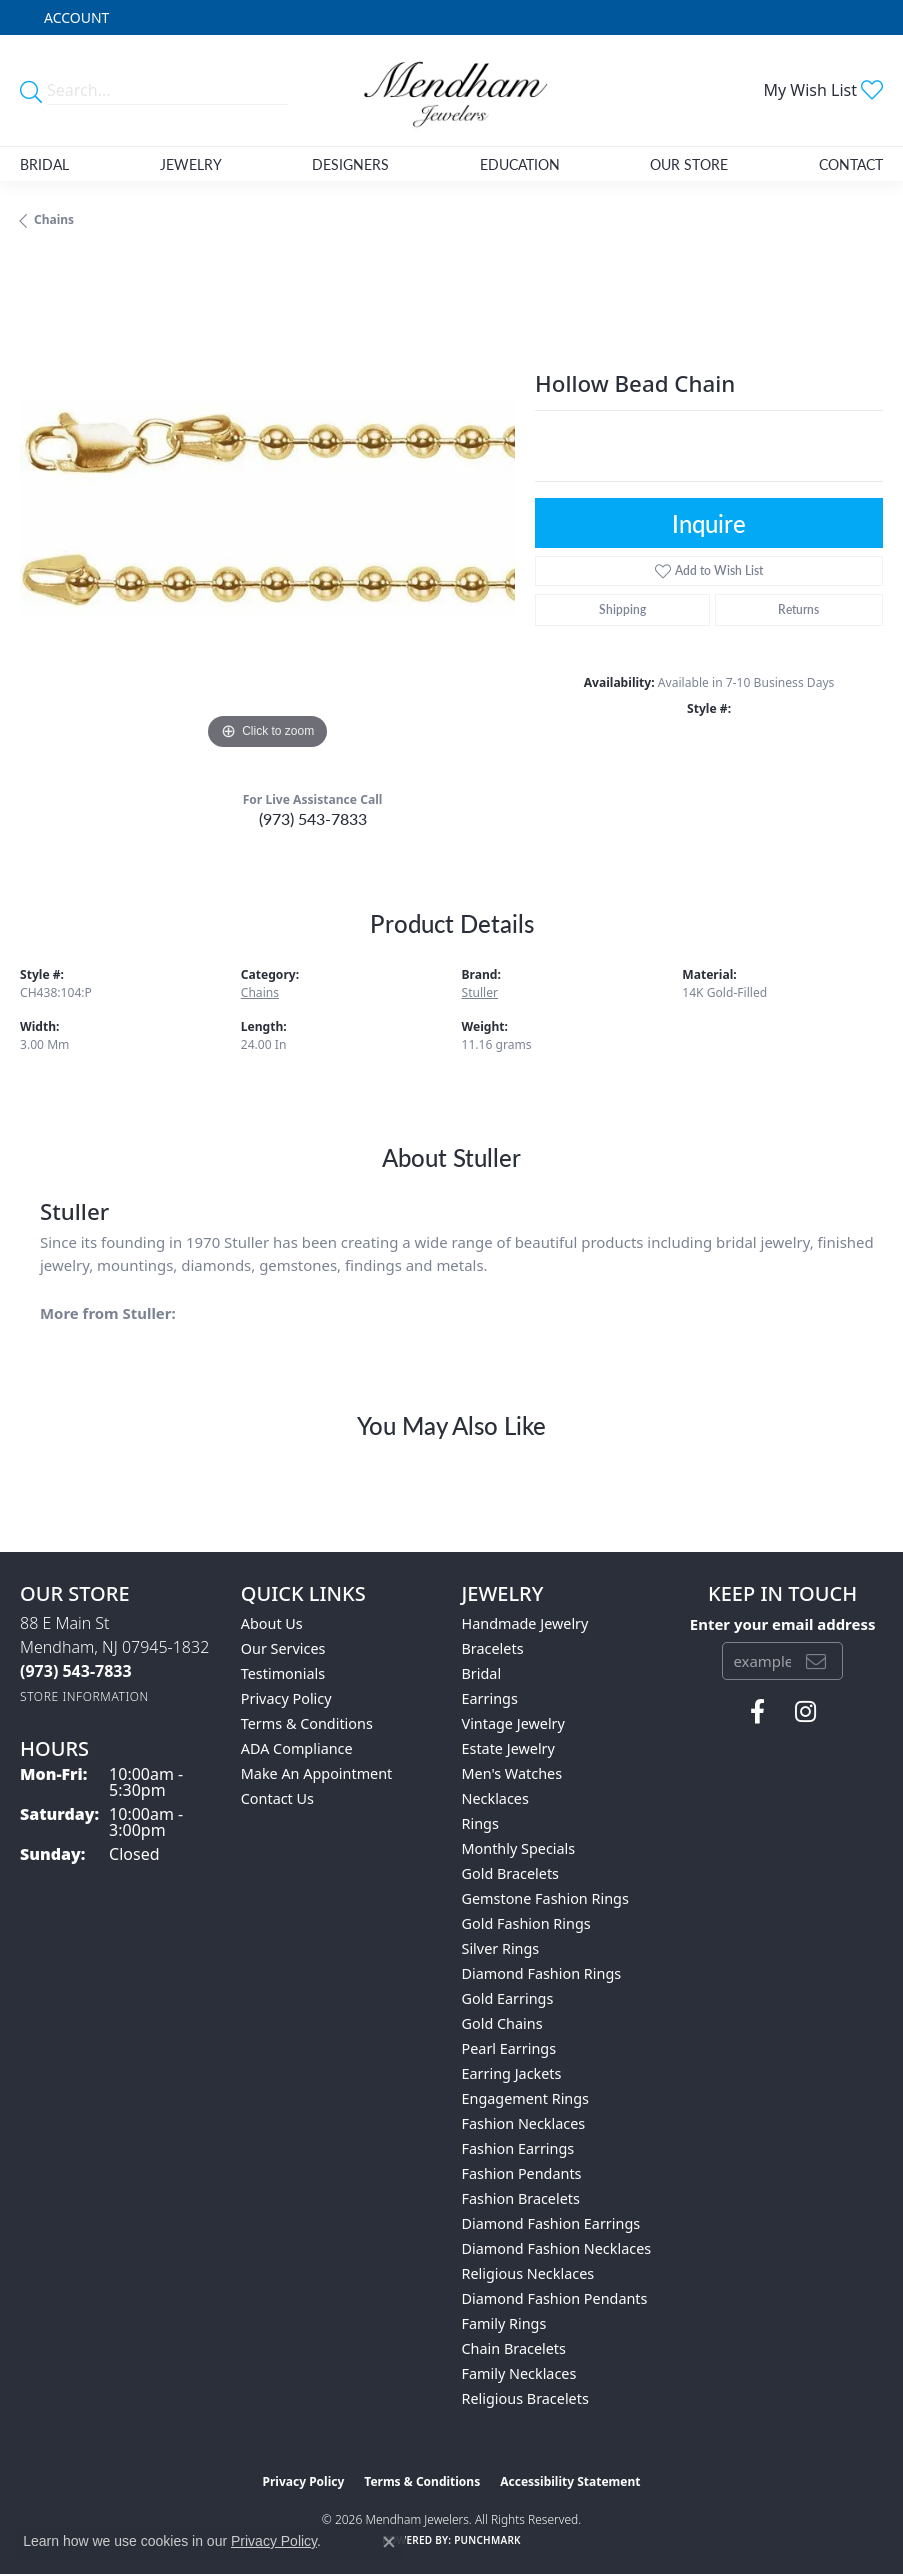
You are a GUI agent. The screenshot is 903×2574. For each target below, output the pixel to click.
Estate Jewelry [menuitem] (508, 1748)
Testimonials (283, 1673)
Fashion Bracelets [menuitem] (521, 2198)
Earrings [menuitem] (490, 1698)
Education (520, 164)
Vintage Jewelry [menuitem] (513, 1723)
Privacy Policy (286, 1698)
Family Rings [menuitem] (504, 2323)
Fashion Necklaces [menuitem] (524, 2123)
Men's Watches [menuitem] (512, 1773)
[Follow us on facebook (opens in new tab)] (757, 1712)
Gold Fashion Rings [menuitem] (526, 1923)
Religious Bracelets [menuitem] (525, 2398)
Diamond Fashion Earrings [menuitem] (551, 2223)
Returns (798, 609)
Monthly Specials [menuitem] (519, 1848)
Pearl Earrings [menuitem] (509, 2048)
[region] (267, 507)
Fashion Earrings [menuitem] (518, 2148)
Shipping (622, 609)
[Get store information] (84, 1696)
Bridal (44, 164)
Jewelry (191, 164)
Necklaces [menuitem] (495, 1798)
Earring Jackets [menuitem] (512, 2073)
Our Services (283, 1648)
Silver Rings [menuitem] (501, 1948)
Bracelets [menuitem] (493, 1648)
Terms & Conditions (307, 1723)
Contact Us (277, 1798)
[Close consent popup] (389, 2542)
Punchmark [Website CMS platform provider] (487, 2540)
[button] (74, 17)
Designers (350, 164)
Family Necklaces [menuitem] (519, 2373)
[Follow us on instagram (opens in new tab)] (805, 1712)
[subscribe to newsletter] (816, 1661)
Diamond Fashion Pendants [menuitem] (555, 2298)
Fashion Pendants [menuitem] (522, 2173)
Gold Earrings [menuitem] (508, 1998)
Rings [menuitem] (480, 1823)
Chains (54, 219)
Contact (851, 164)
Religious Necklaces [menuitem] (528, 2273)
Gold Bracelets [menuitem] (511, 1873)
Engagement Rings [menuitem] (526, 2098)
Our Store (689, 164)
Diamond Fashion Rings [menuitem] (542, 1973)
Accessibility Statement (570, 2481)
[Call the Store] (76, 1671)
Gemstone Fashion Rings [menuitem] (545, 1898)
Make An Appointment (317, 1773)
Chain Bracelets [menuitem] (514, 2348)
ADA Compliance (297, 1748)
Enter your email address (783, 1624)
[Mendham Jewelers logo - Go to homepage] (452, 90)
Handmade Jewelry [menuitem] (525, 1623)
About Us (272, 1623)
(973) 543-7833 (313, 818)
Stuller (480, 992)
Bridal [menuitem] (482, 1673)
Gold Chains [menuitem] (502, 2023)
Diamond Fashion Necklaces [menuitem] (557, 2248)
